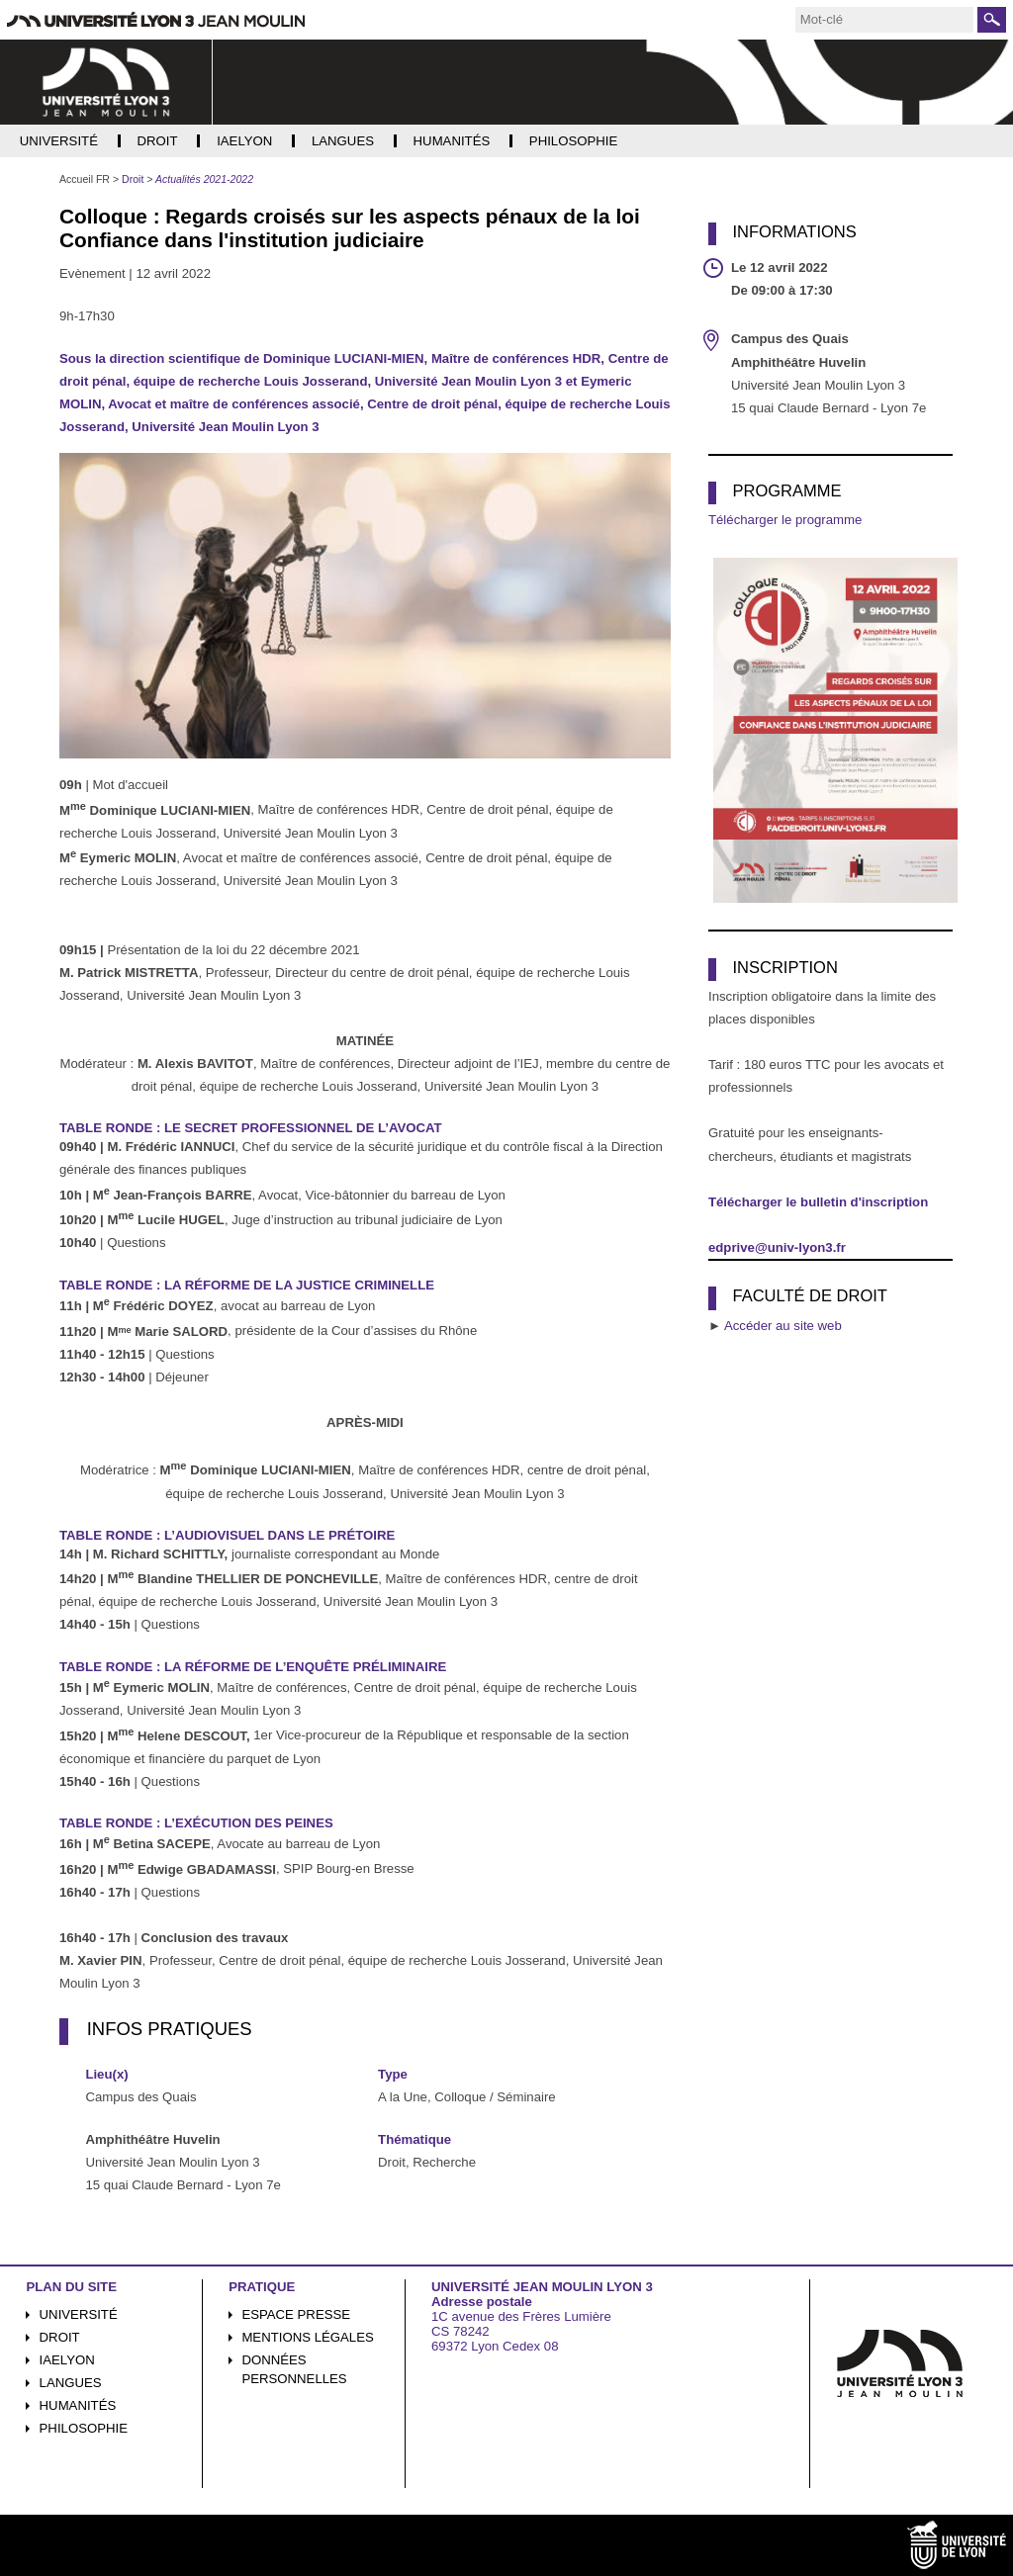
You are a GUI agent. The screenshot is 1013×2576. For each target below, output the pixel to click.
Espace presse (295, 2314)
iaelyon (67, 2360)
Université (79, 2314)
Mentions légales (307, 2337)
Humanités (78, 2405)
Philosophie (84, 2428)
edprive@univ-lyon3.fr (777, 1247)
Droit (60, 2337)
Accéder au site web (783, 1325)
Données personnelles (293, 2369)
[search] (884, 20)
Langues (71, 2382)
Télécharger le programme (785, 519)
